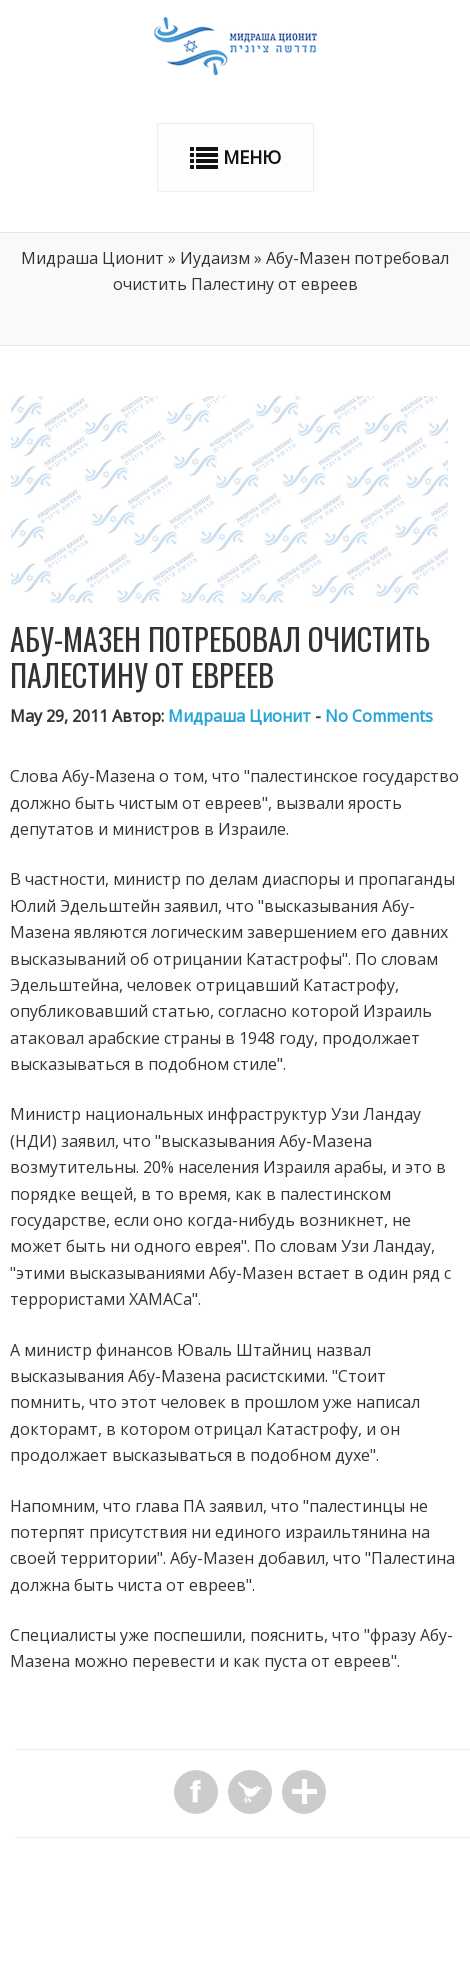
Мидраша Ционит (92, 258)
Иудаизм (215, 258)
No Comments (379, 716)
